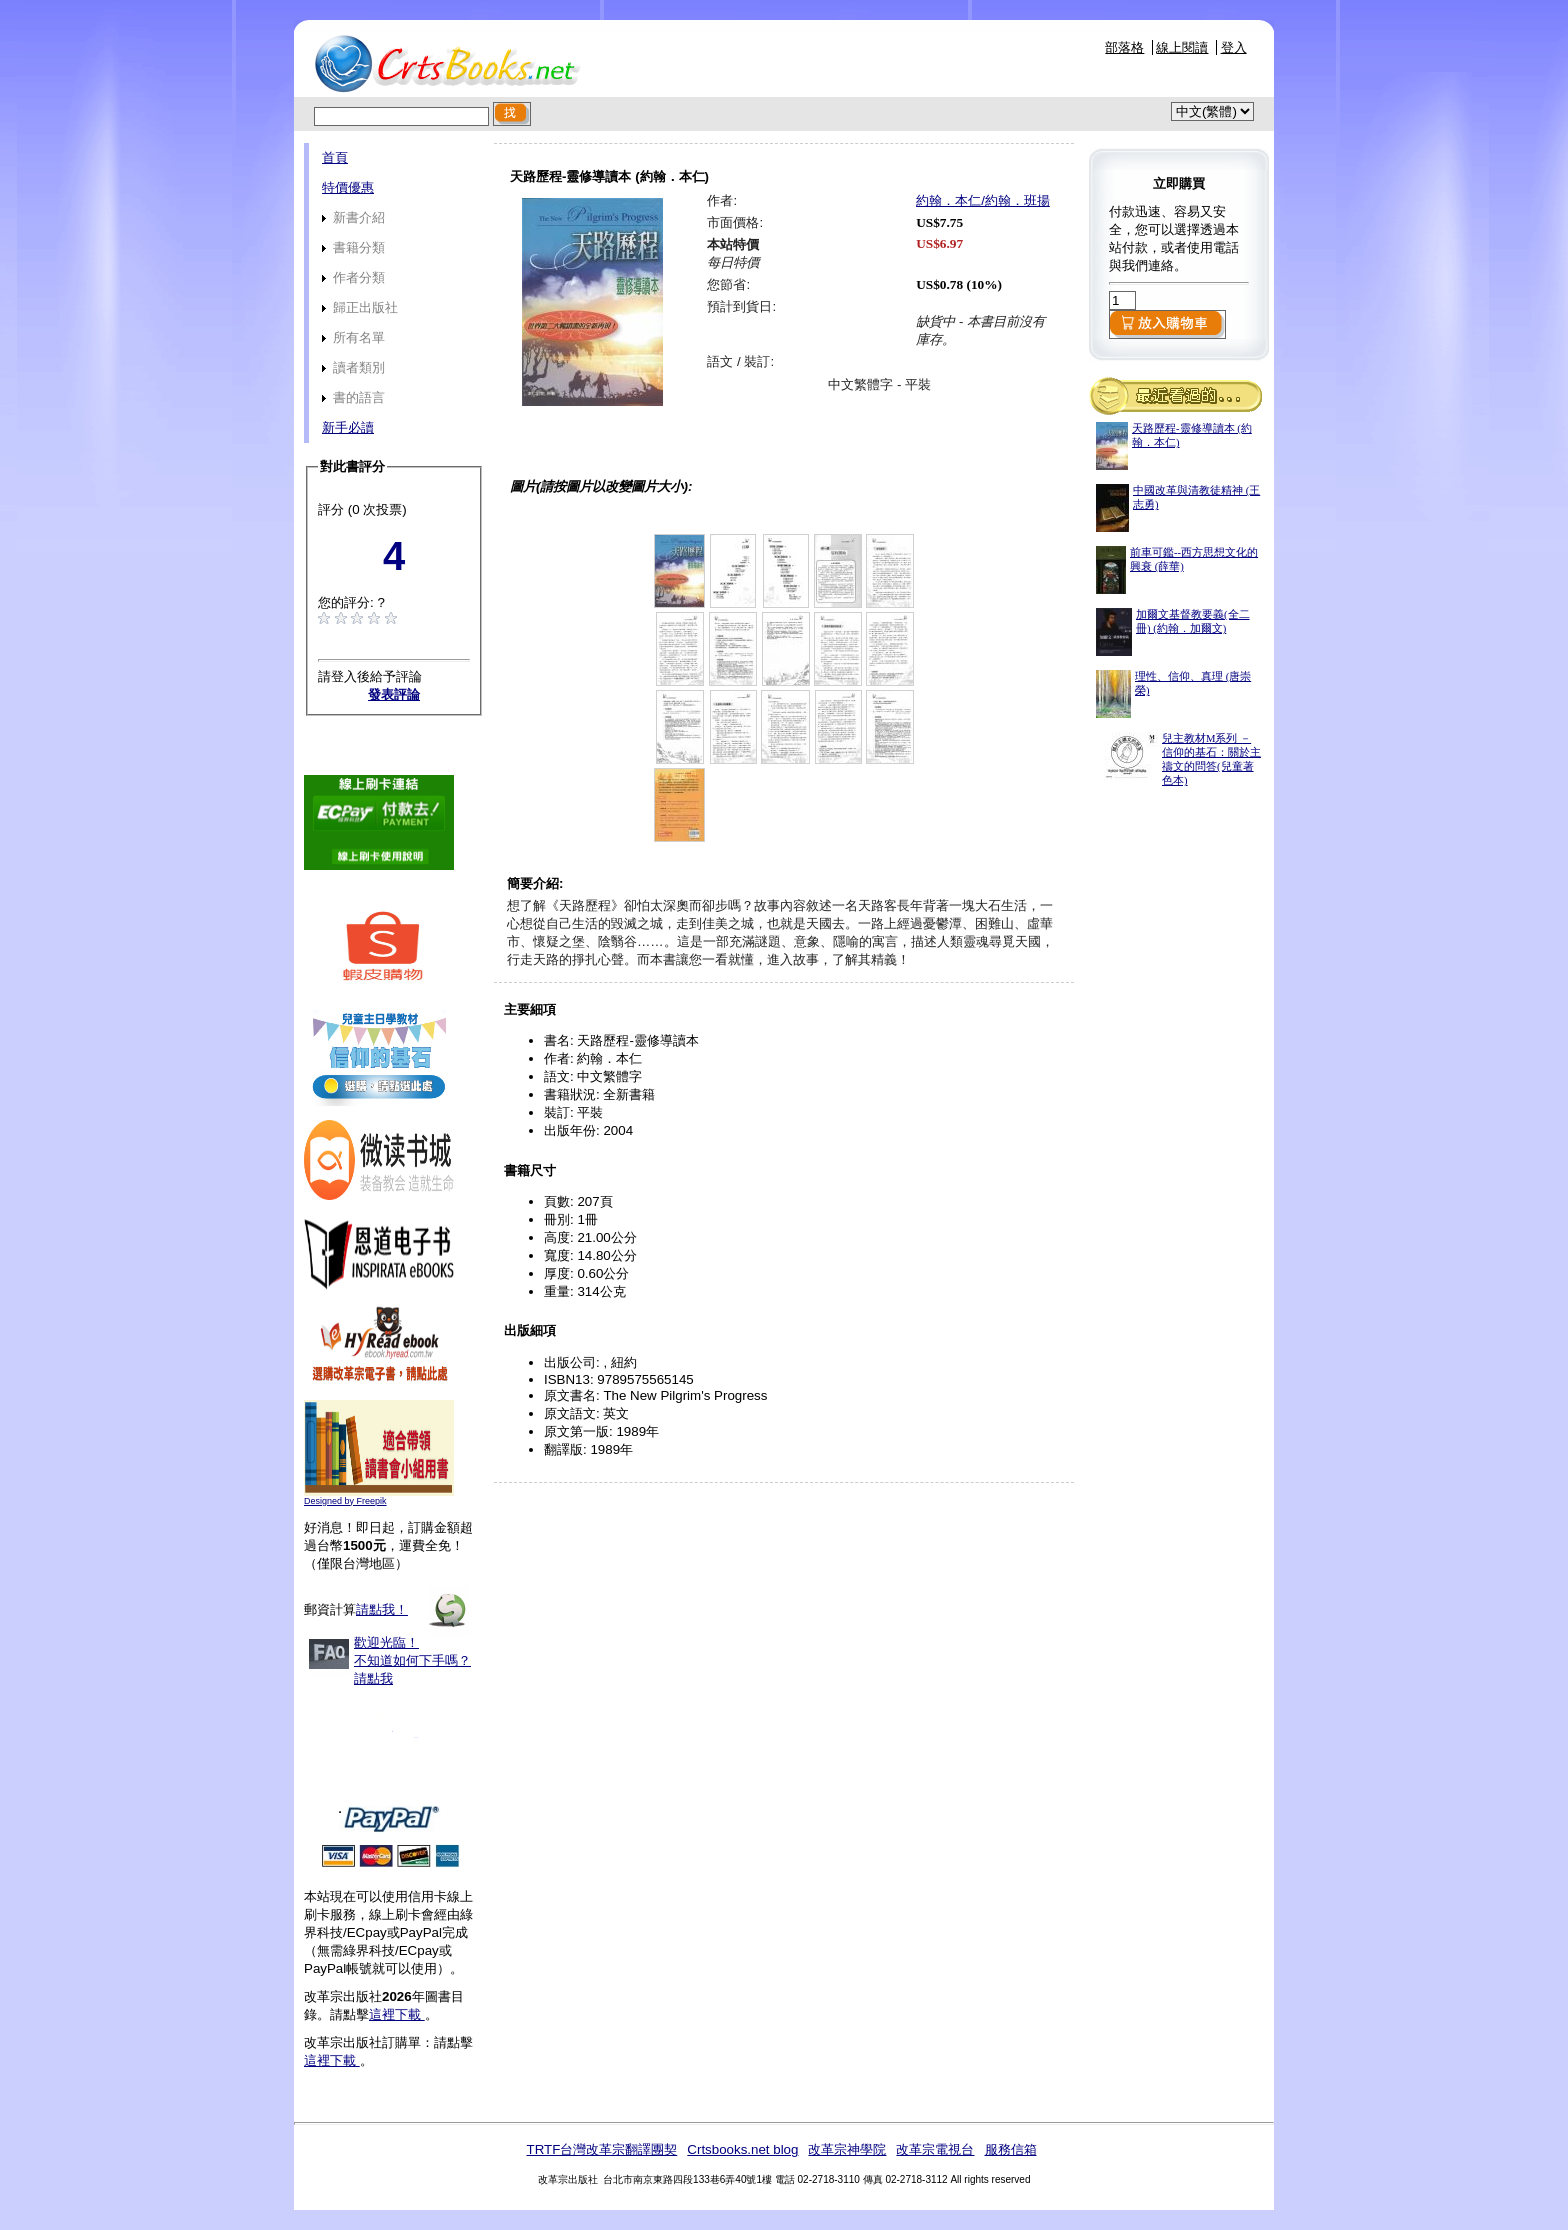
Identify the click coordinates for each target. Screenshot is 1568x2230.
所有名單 (353, 337)
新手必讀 (348, 427)
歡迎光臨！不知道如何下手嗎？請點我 (412, 1660)
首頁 (335, 157)
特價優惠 (348, 187)
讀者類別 (353, 367)
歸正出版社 (360, 307)
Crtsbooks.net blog (742, 2149)
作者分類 (353, 277)
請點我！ (382, 1609)
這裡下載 (397, 2014)
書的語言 (353, 397)
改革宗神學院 (847, 2149)
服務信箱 (1011, 2149)
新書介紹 (353, 217)
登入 (1234, 47)
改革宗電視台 (935, 2149)
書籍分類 (353, 247)
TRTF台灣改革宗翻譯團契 (601, 2149)
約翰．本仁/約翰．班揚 (983, 200)
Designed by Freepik (345, 1501)
